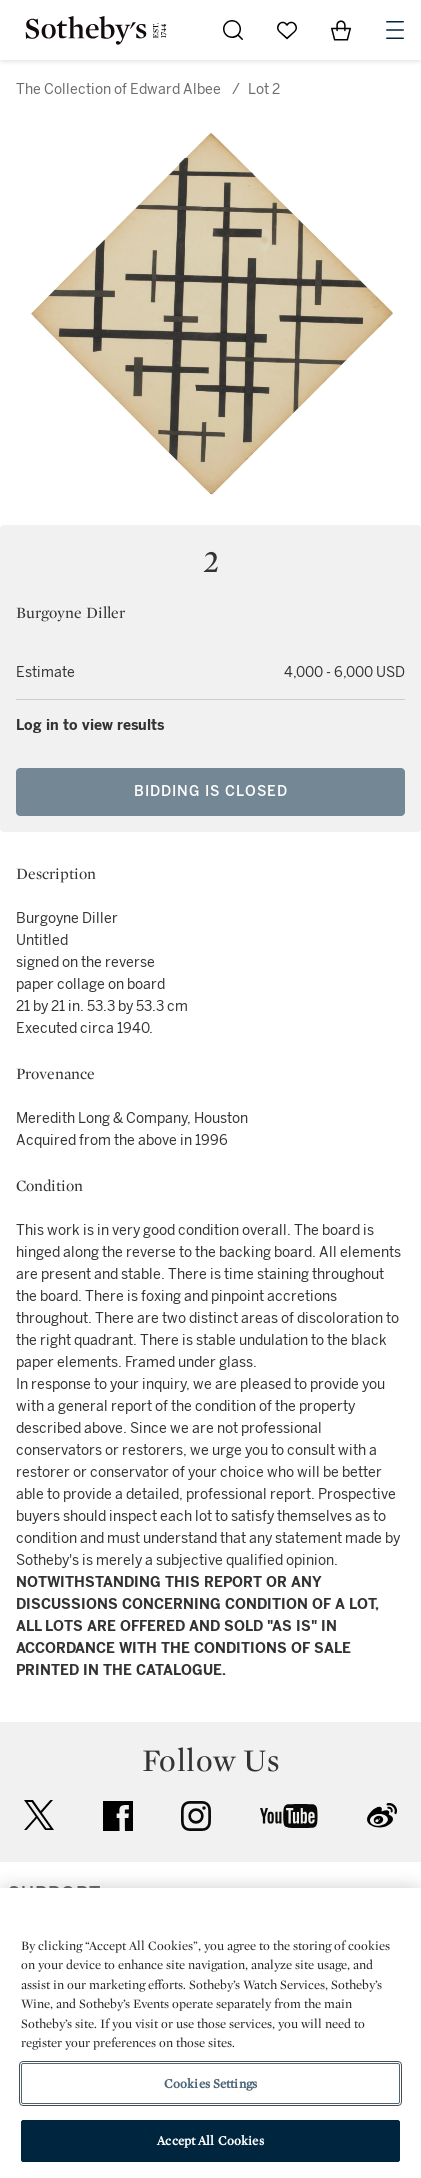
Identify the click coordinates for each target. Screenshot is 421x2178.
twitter (39, 1815)
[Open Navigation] (395, 30)
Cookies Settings (210, 2083)
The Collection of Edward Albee (118, 89)
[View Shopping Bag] (341, 30)
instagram (196, 1816)
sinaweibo (382, 1815)
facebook (118, 1816)
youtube (289, 1816)
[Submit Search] (233, 30)
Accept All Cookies (210, 2140)
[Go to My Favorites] (287, 30)
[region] (210, 2033)
